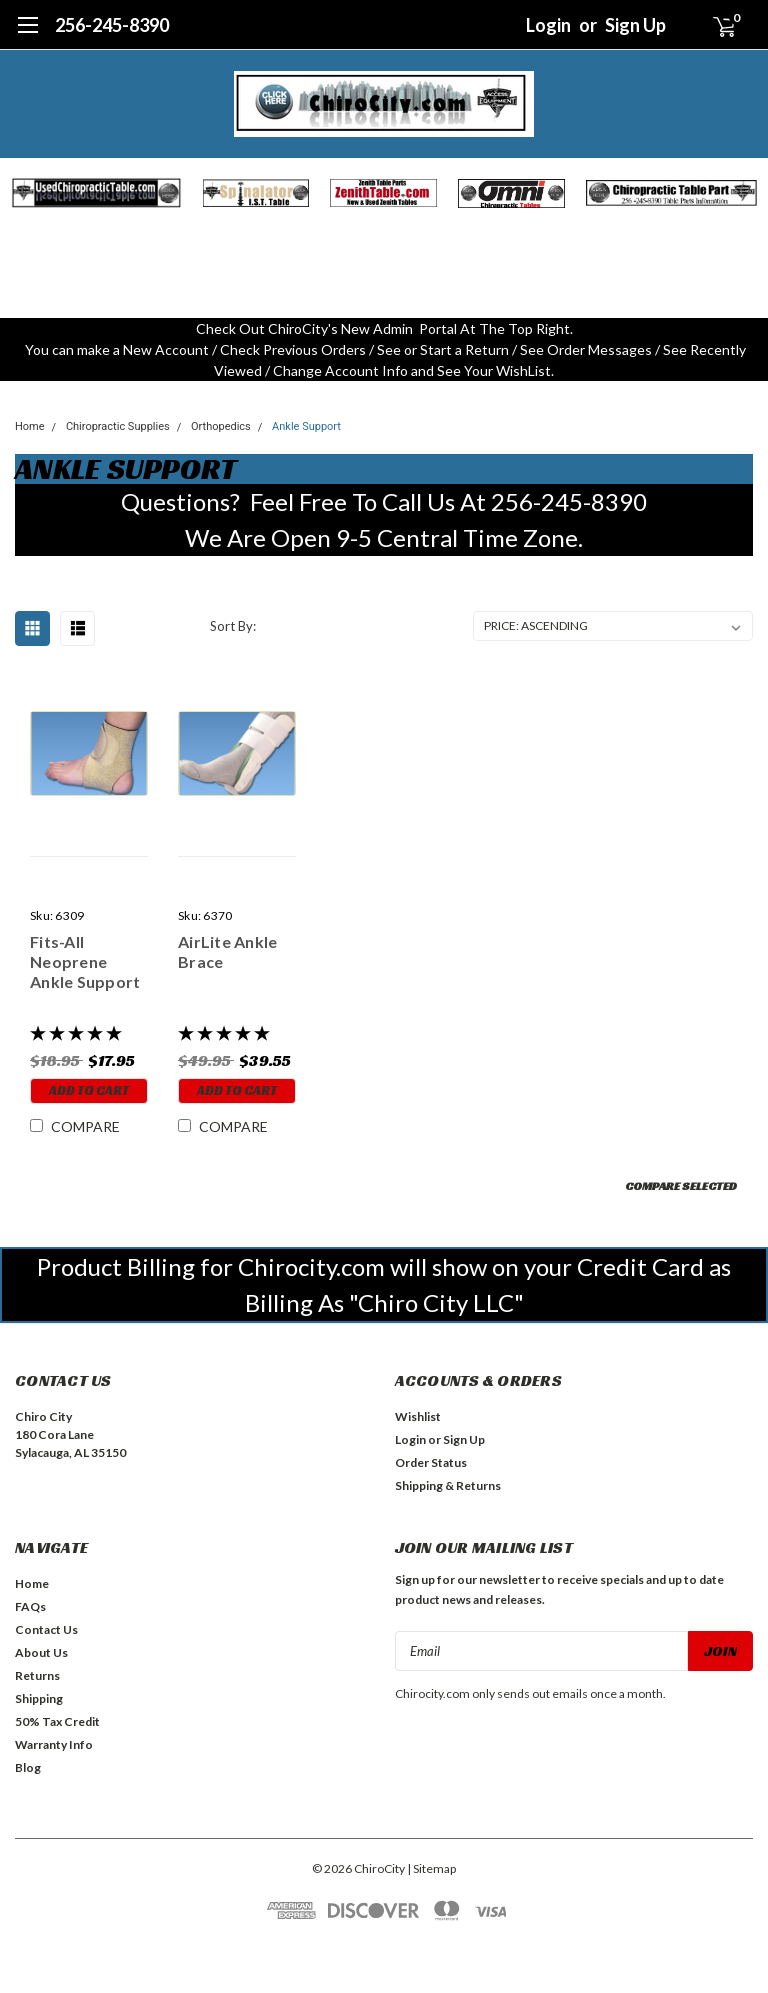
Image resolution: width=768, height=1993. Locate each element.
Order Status (431, 1462)
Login (548, 25)
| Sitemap (431, 1868)
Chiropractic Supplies (118, 426)
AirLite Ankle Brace (227, 951)
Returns (37, 1675)
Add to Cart (89, 1090)
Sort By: (233, 626)
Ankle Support (306, 426)
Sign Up (635, 25)
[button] (96, 193)
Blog (28, 1767)
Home (30, 426)
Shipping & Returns (448, 1485)
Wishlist (418, 1416)
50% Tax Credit (57, 1721)
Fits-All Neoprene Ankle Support (85, 961)
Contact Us (46, 1629)
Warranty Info (54, 1744)
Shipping (39, 1698)
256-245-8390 (112, 25)
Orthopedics (221, 426)
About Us (41, 1652)
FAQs (30, 1606)
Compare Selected (681, 1185)
